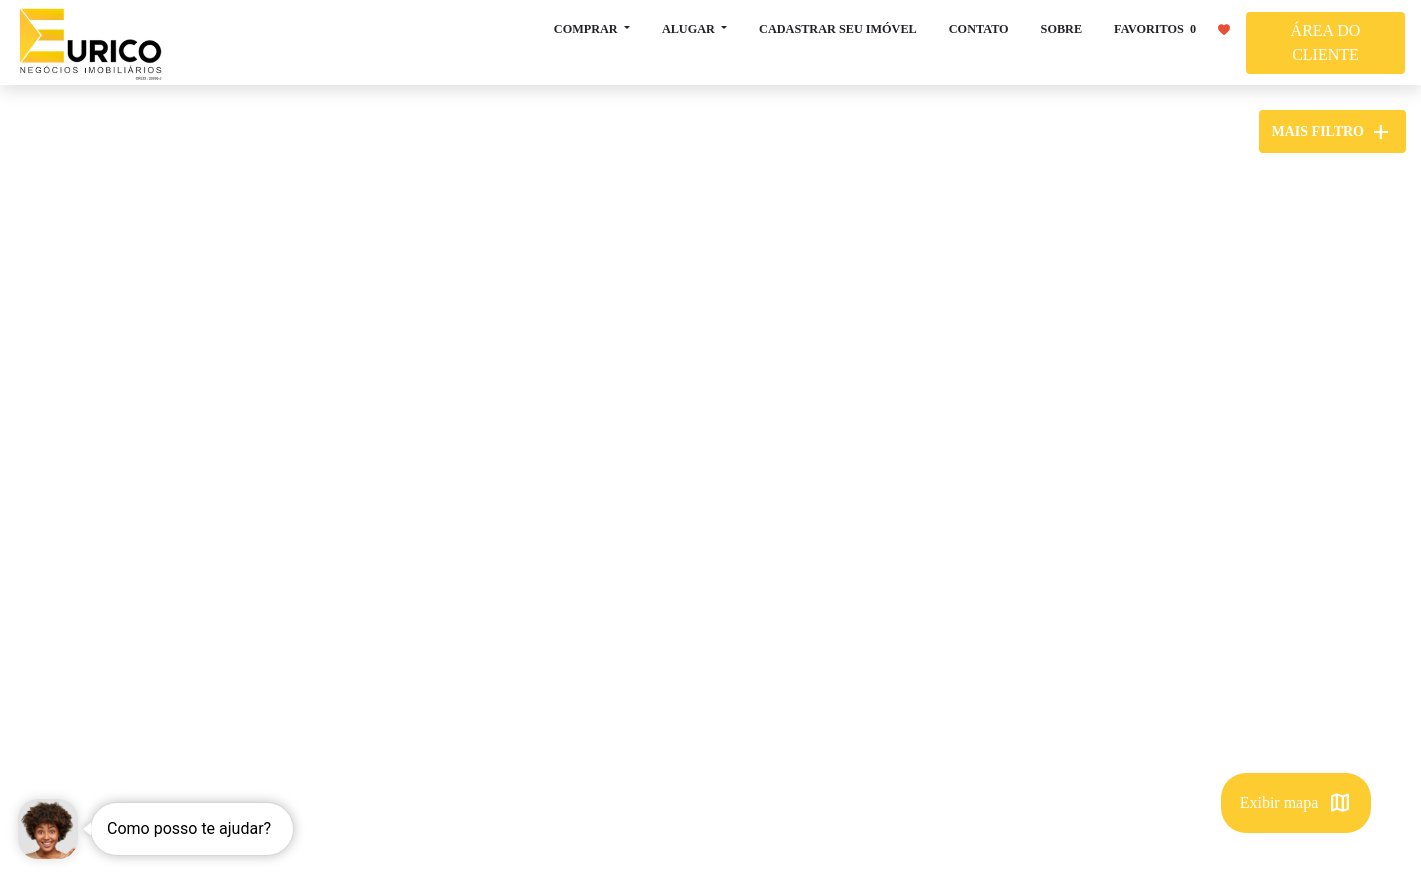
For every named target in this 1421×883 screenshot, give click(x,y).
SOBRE (1061, 29)
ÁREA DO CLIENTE (1326, 42)
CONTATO (979, 29)
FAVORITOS (1172, 28)
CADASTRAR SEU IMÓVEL (838, 29)
